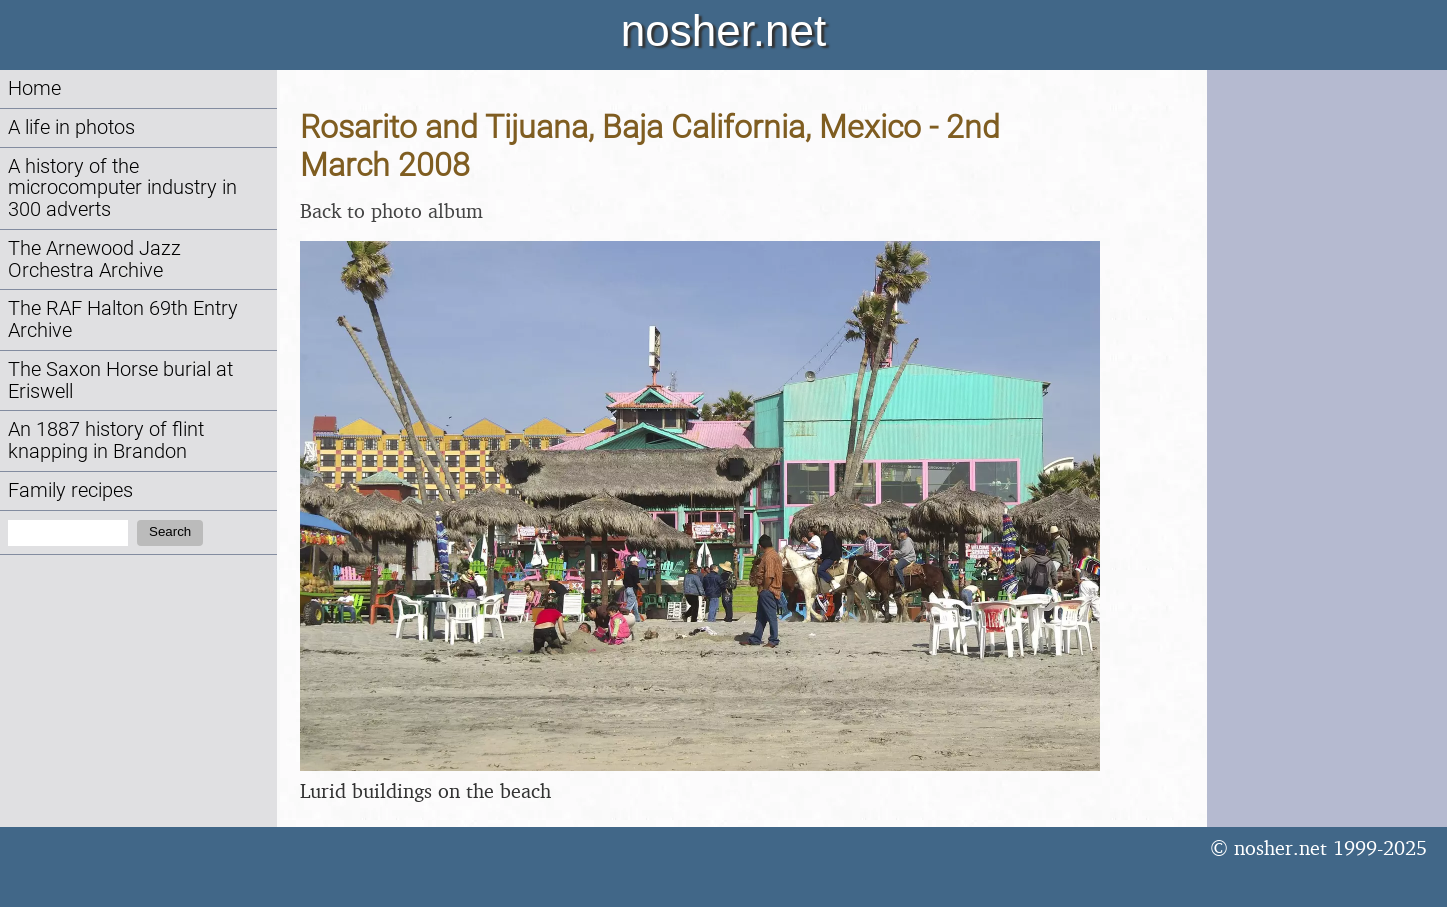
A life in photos (71, 127)
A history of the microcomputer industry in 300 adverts (122, 188)
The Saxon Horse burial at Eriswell (120, 380)
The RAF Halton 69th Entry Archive (123, 319)
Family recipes (70, 490)
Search (170, 531)
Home (34, 88)
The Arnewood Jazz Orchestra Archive (94, 259)
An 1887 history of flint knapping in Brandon (106, 440)
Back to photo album (391, 210)
